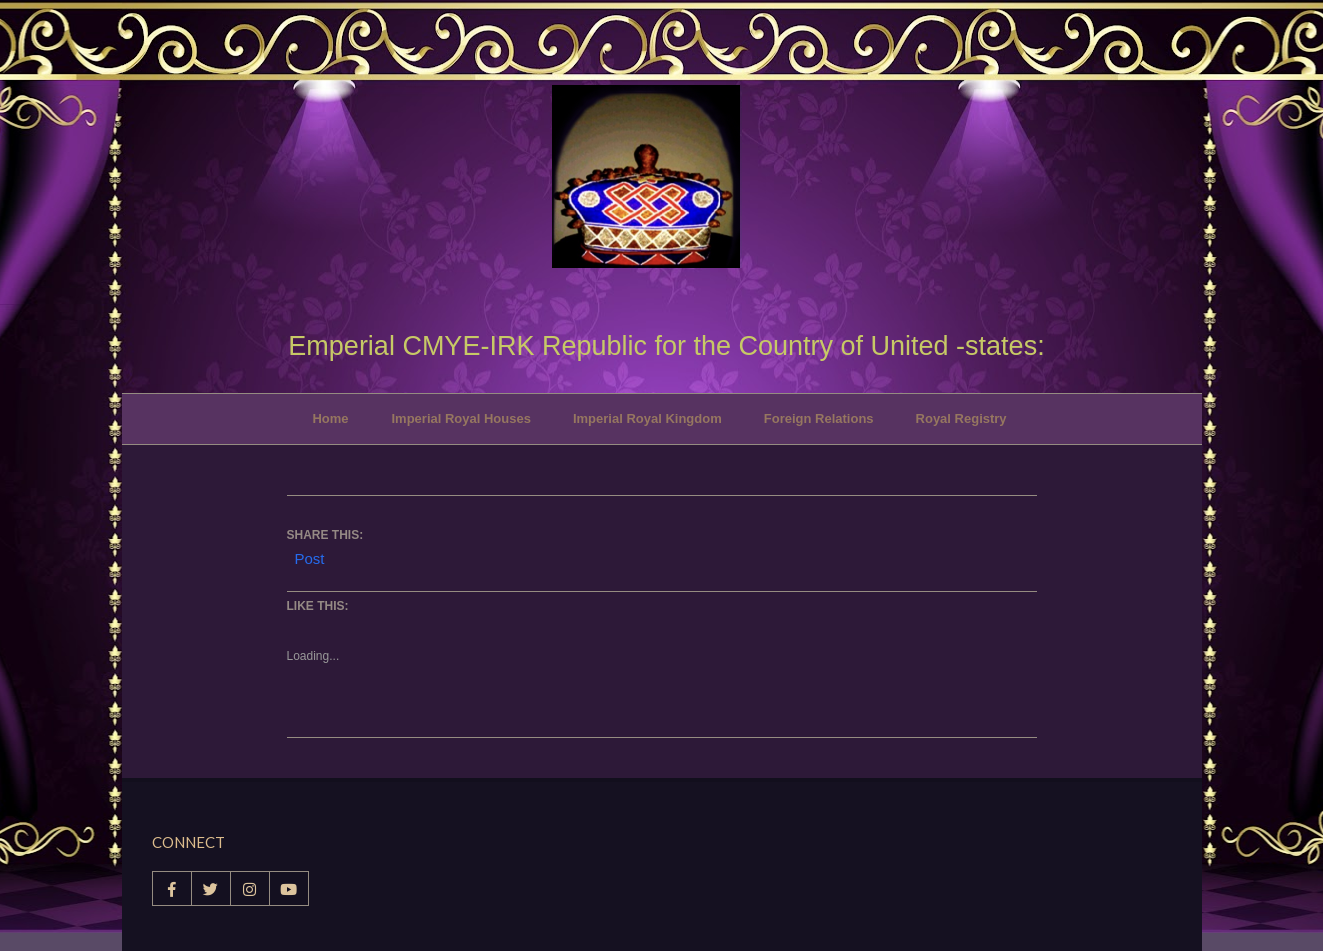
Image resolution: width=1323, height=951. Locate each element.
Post (310, 557)
